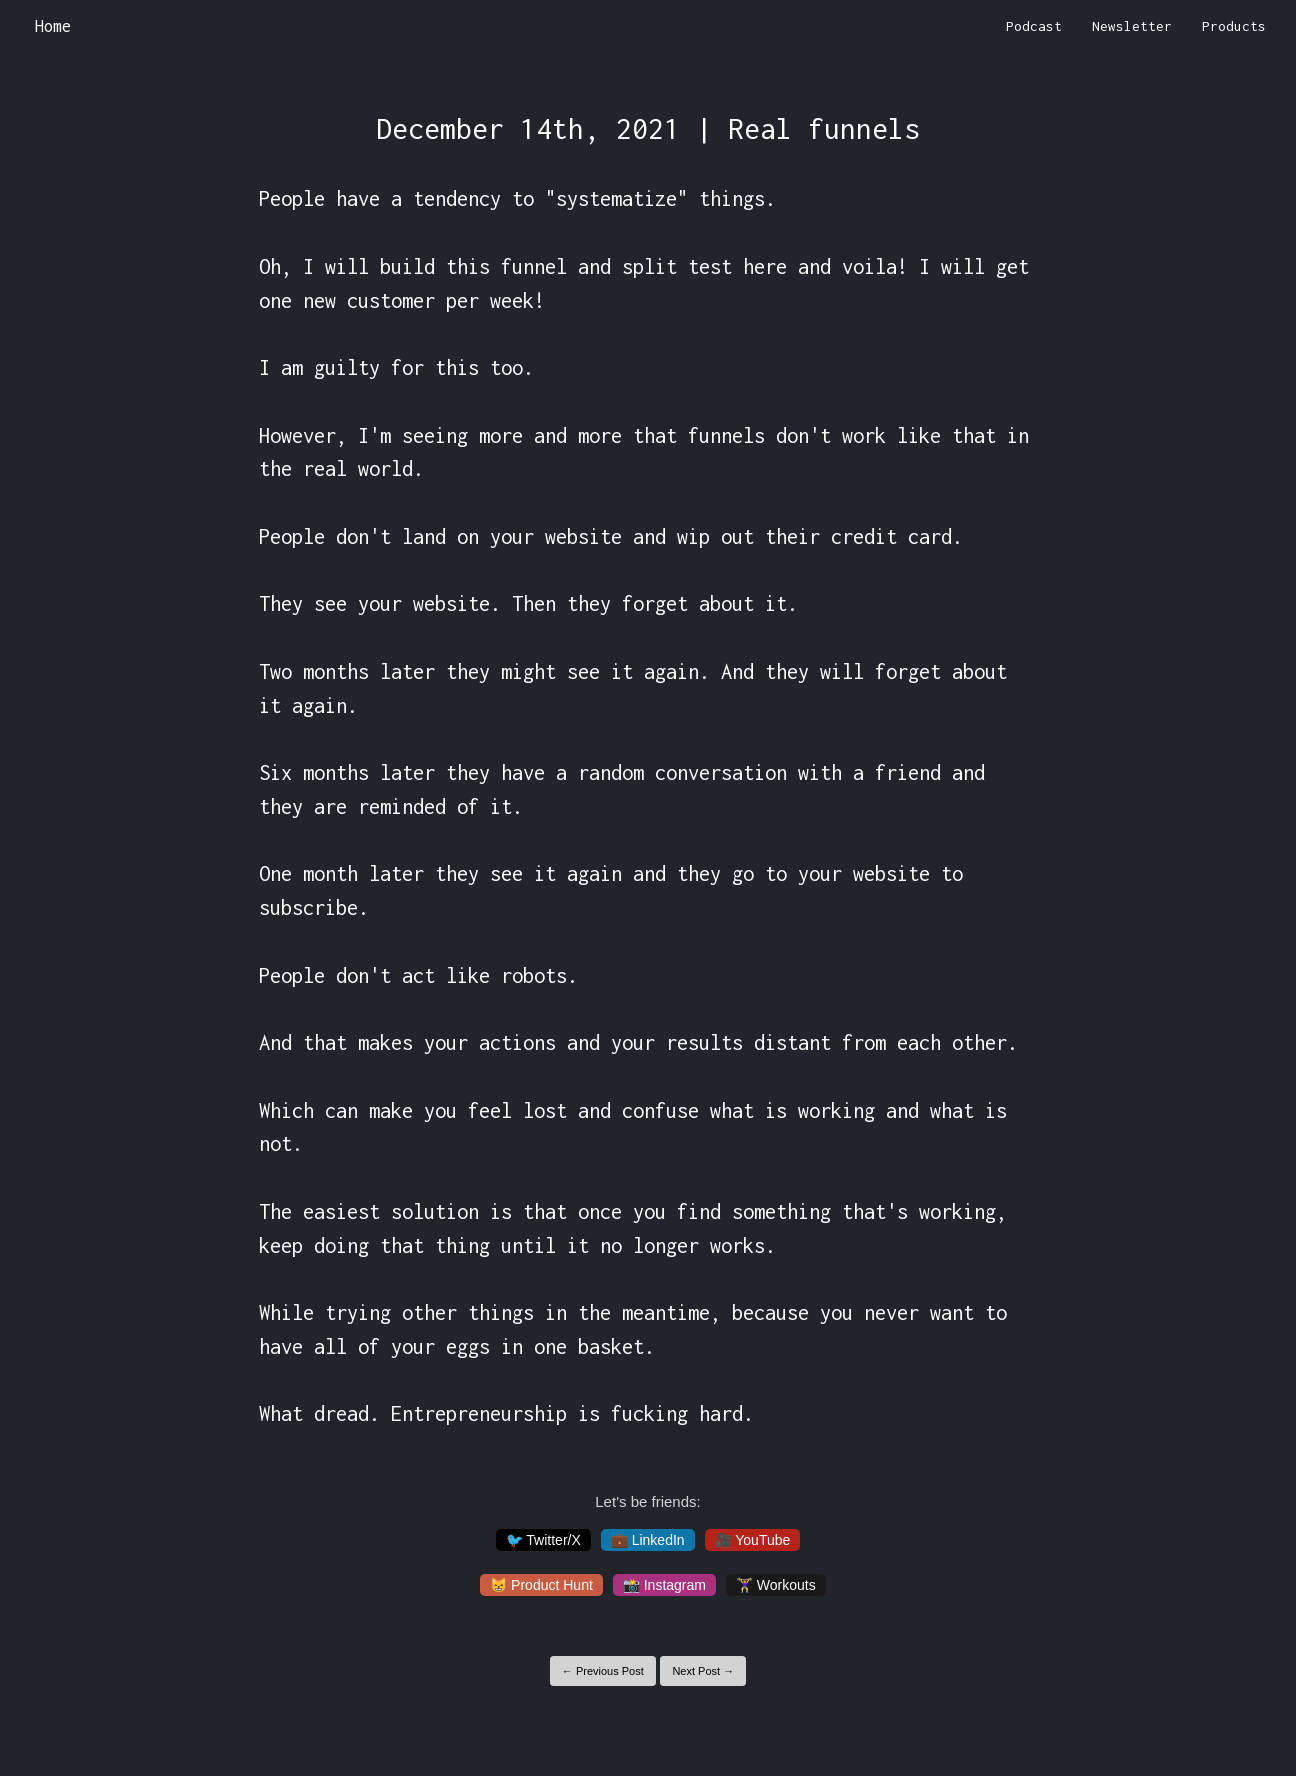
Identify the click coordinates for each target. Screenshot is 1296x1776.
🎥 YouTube (753, 1540)
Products (1234, 26)
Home (53, 26)
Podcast (1034, 26)
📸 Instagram (664, 1585)
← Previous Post (603, 1671)
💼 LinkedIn (648, 1540)
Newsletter (1132, 26)
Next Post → (703, 1671)
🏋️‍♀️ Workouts (776, 1585)
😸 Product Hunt (541, 1585)
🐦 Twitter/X (543, 1540)
